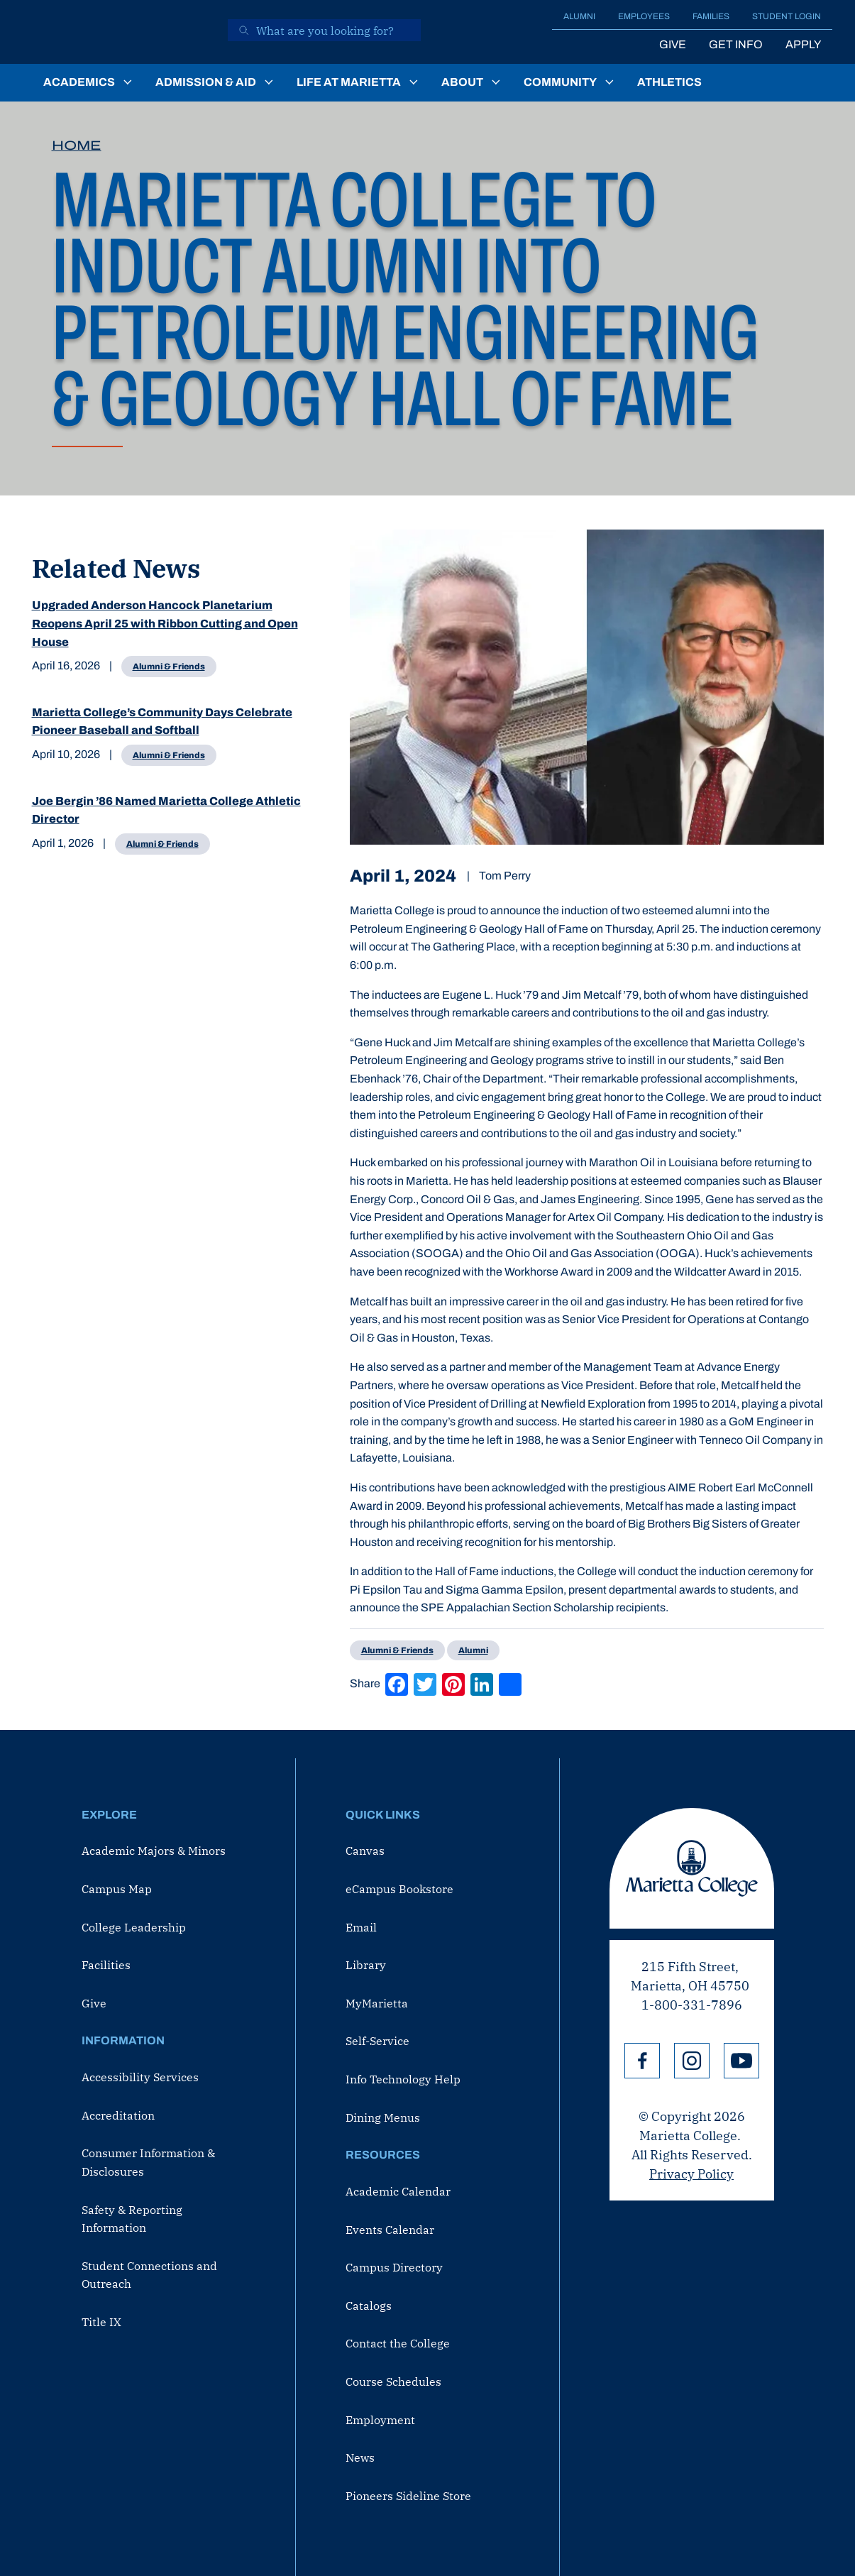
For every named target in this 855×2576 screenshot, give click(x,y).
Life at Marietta (349, 82)
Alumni (579, 16)
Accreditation (118, 2115)
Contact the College (398, 2343)
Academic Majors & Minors (154, 1850)
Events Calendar (390, 2230)
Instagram (692, 2060)
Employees (644, 16)
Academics (79, 82)
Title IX (101, 2322)
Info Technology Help (403, 2079)
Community (560, 82)
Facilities (106, 1965)
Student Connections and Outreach (149, 2275)
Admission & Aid (205, 82)
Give (672, 44)
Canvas (365, 1850)
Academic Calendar (398, 2191)
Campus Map (117, 1889)
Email (361, 1927)
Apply (803, 44)
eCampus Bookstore (399, 1889)
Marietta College (691, 1868)
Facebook (642, 2060)
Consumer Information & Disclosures (148, 2162)
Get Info (736, 44)
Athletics (669, 82)
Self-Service (377, 2041)
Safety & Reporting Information (132, 2219)
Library (366, 1965)
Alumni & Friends (169, 667)
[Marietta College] (119, 32)
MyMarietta (377, 2003)
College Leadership (134, 1927)
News (360, 2457)
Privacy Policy (691, 2174)
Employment (380, 2420)
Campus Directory (394, 2267)
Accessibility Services (140, 2077)
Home (76, 145)
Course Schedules (393, 2381)
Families (711, 16)
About (462, 82)
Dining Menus (383, 2117)
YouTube (741, 2060)
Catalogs (369, 2305)
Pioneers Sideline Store (408, 2496)
